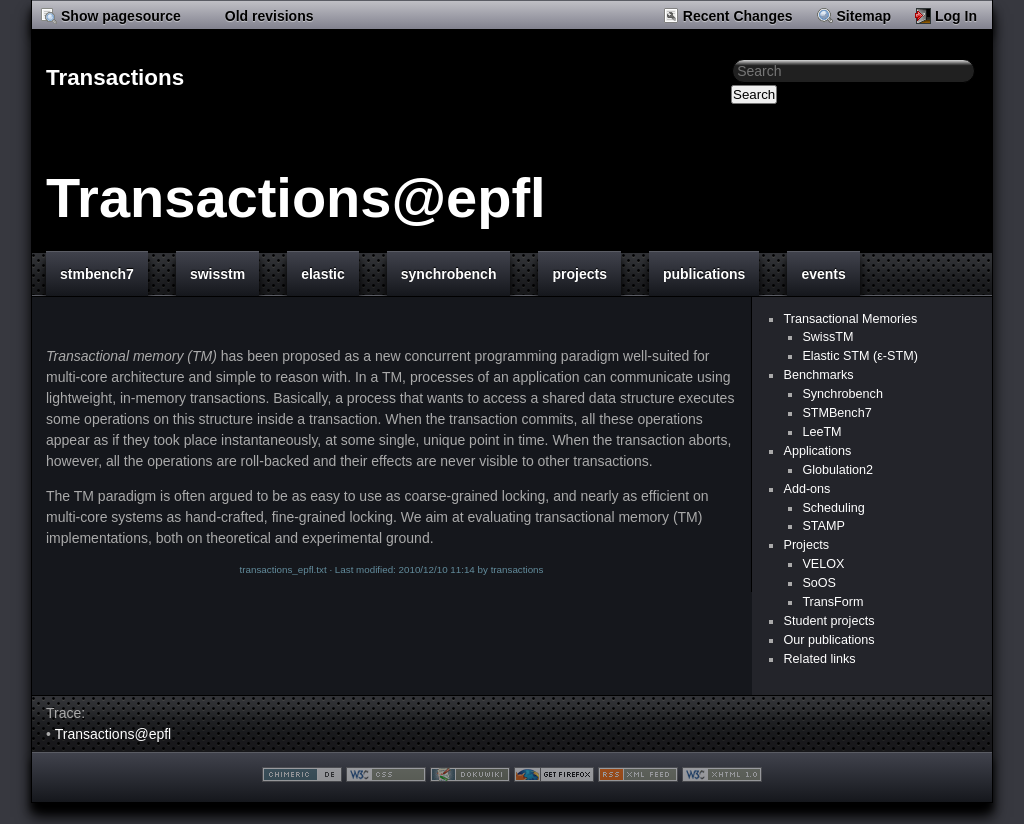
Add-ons (806, 489)
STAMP (823, 526)
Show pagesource (121, 16)
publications (704, 274)
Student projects (828, 621)
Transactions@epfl (296, 197)
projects (579, 274)
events (823, 274)
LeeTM (821, 432)
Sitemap (864, 16)
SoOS (819, 583)
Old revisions (269, 16)
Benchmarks (818, 375)
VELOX (823, 564)
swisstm (217, 274)
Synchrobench (842, 394)
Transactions (115, 77)
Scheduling (833, 508)
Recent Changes (738, 16)
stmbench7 (97, 274)
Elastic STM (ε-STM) (859, 356)
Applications (817, 451)
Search (754, 94)
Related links (819, 659)
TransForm (832, 602)
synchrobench (449, 274)
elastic (323, 274)
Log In (956, 16)
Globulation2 (837, 470)
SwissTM (827, 337)
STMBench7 (836, 413)
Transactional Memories (850, 319)
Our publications (828, 640)
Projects (806, 545)
